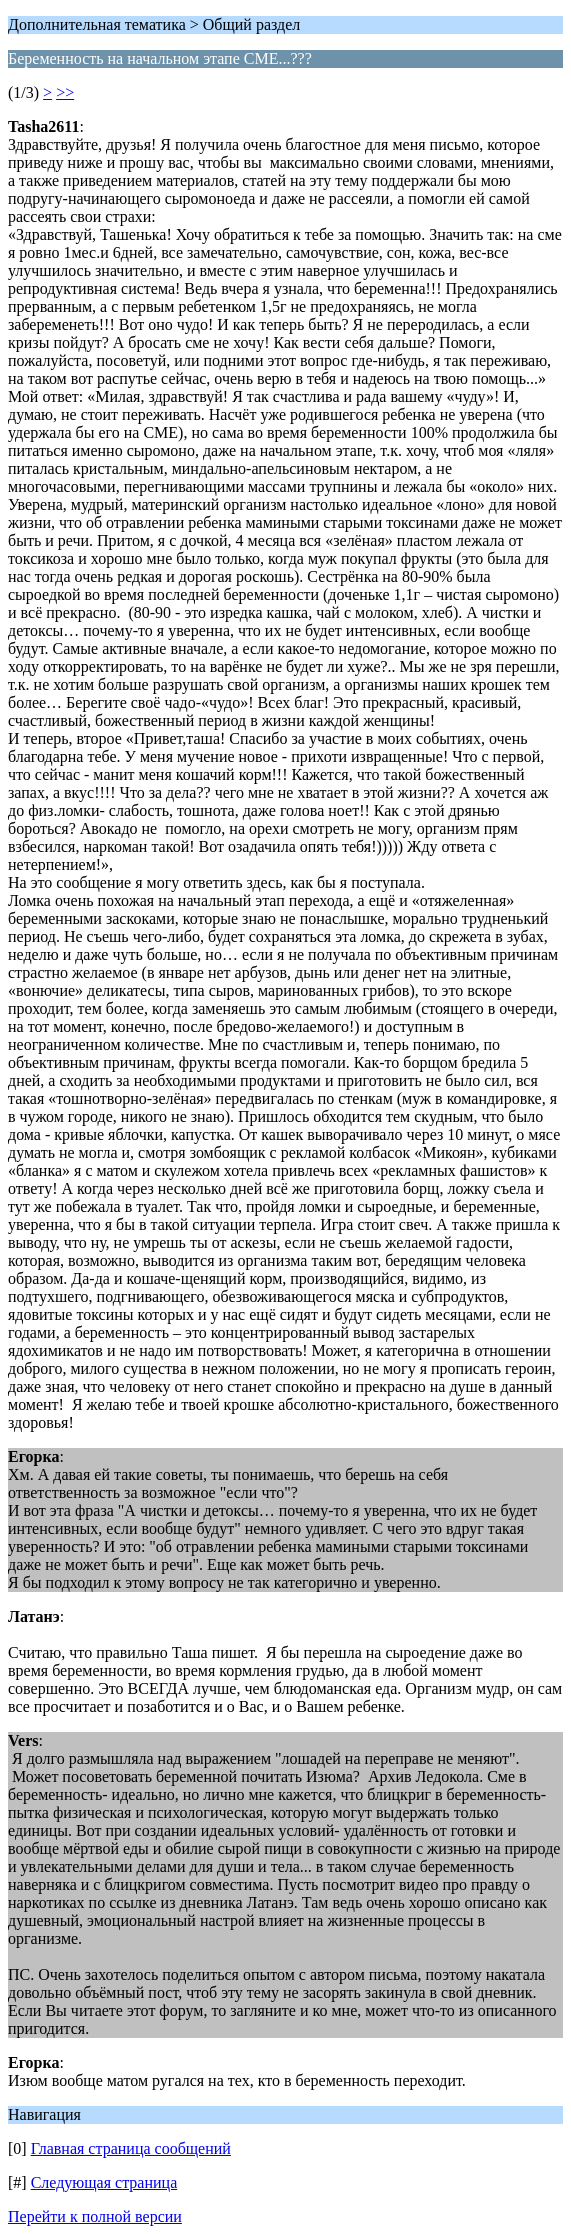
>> (65, 92)
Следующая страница (104, 2182)
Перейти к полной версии (95, 2216)
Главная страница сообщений (131, 2148)
